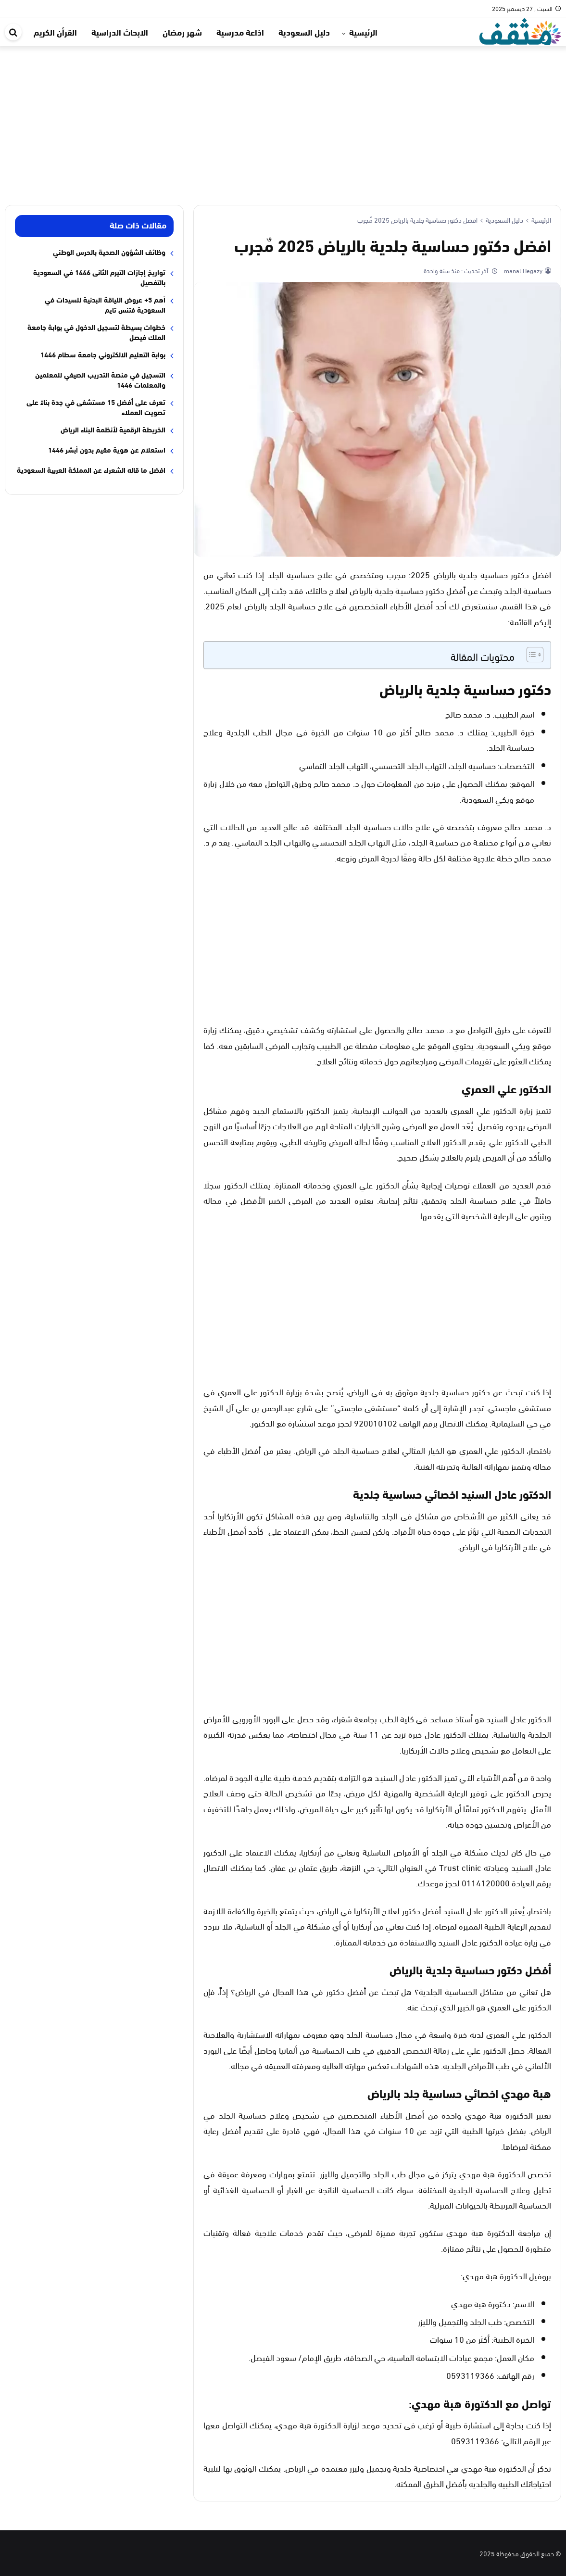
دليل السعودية (304, 32)
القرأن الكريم (55, 32)
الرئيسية (363, 32)
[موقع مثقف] (520, 30)
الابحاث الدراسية (119, 32)
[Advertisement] (283, 118)
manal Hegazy (522, 270)
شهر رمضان (182, 32)
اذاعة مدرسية (240, 32)
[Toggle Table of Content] (530, 654)
